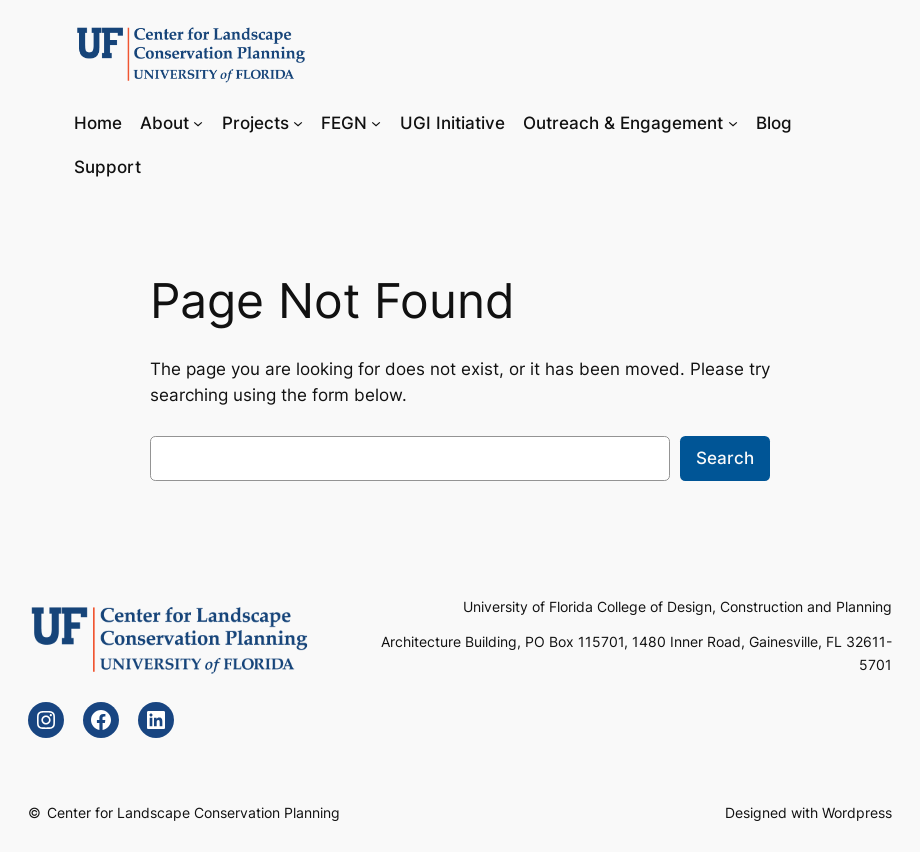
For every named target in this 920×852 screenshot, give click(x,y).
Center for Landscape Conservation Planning (193, 812)
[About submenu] (198, 122)
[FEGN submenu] (376, 122)
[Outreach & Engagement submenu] (733, 122)
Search (725, 458)
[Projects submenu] (298, 122)
